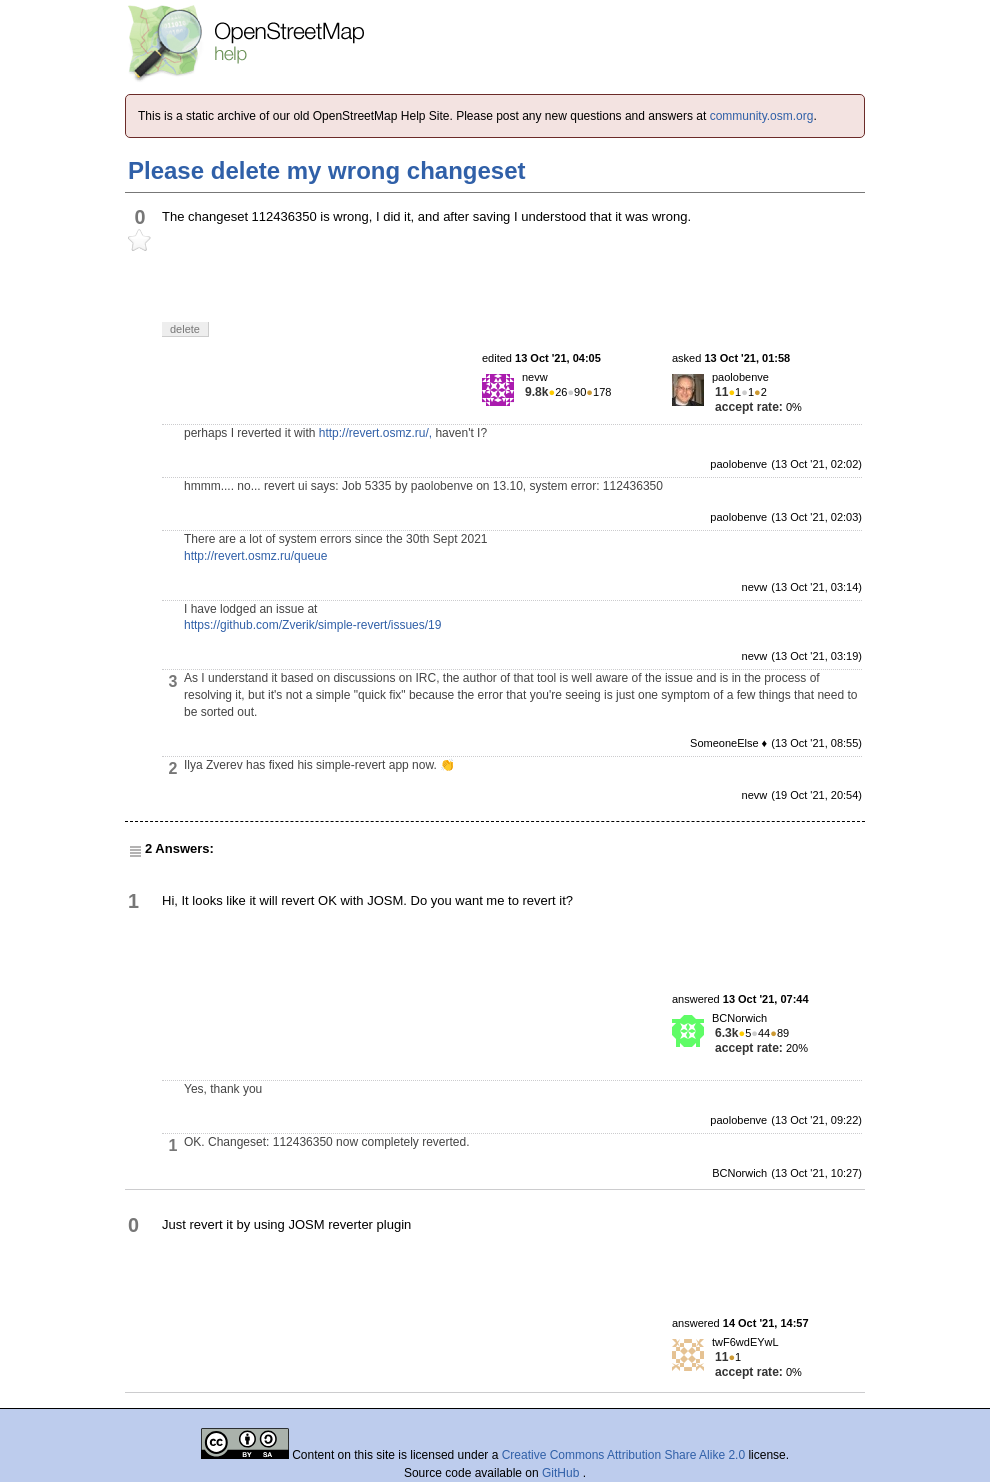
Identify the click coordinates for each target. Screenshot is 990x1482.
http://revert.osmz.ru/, (375, 433)
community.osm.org (762, 116)
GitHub (562, 1473)
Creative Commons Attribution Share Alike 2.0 (623, 1455)
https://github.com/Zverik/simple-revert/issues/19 (312, 625)
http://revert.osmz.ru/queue (255, 556)
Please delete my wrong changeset (327, 170)
